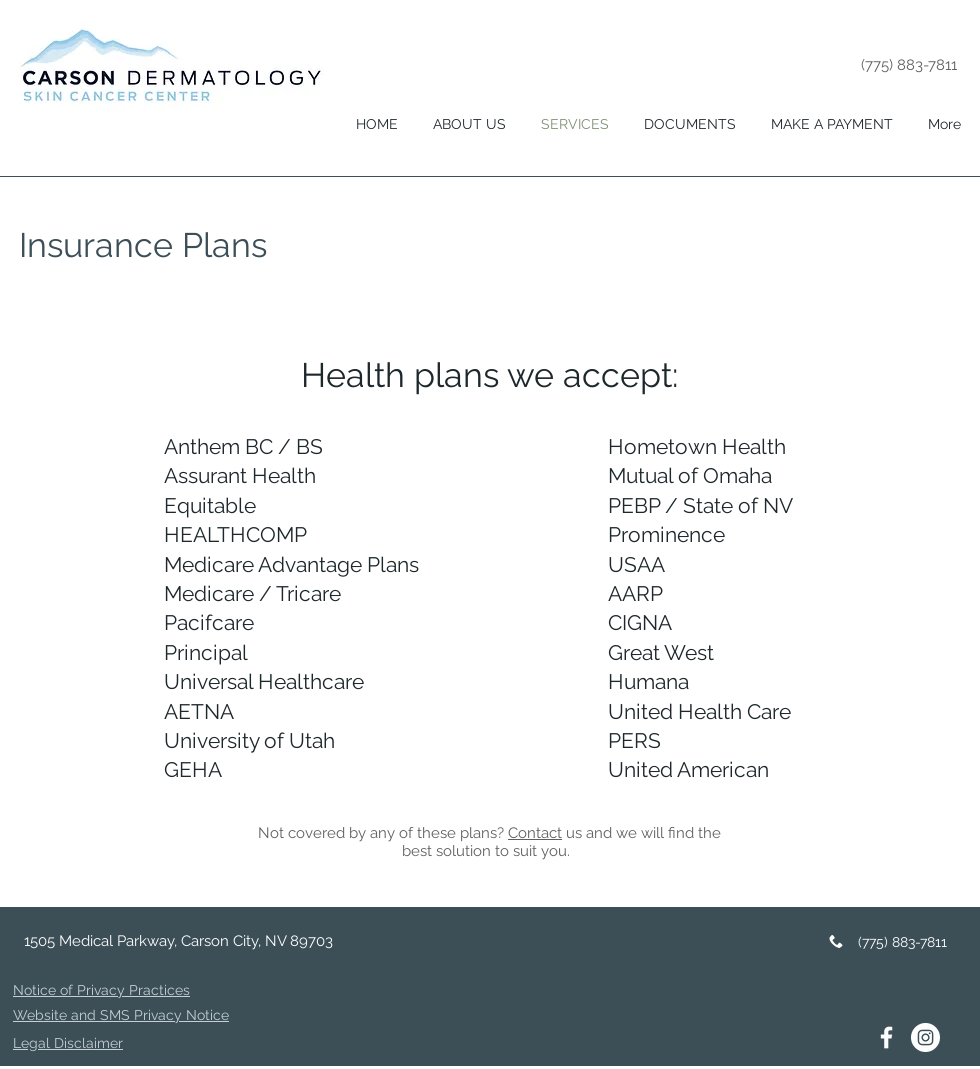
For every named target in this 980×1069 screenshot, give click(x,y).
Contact (535, 833)
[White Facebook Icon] (886, 1037)
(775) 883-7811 (909, 65)
